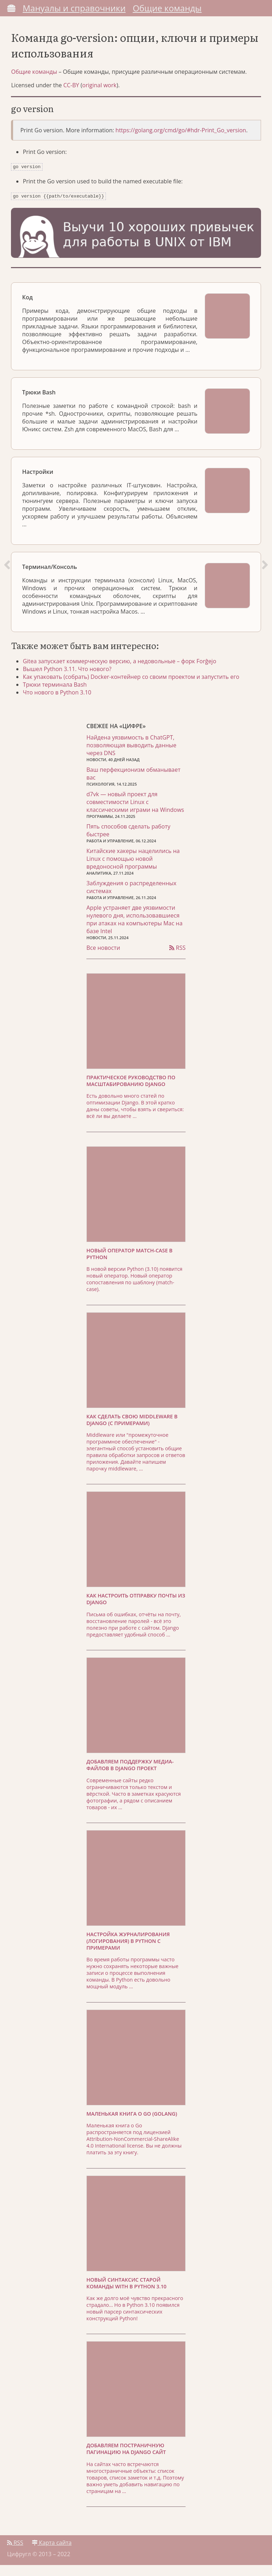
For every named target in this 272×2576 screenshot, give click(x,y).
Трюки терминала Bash (60, 694)
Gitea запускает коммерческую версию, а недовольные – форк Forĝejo (125, 671)
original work (102, 90)
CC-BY (74, 90)
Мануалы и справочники (74, 8)
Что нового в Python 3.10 (62, 702)
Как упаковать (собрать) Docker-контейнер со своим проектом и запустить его (136, 687)
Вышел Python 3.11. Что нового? (72, 679)
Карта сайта (52, 2554)
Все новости (103, 959)
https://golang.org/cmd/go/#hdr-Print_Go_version (184, 135)
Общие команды (167, 8)
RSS (177, 959)
